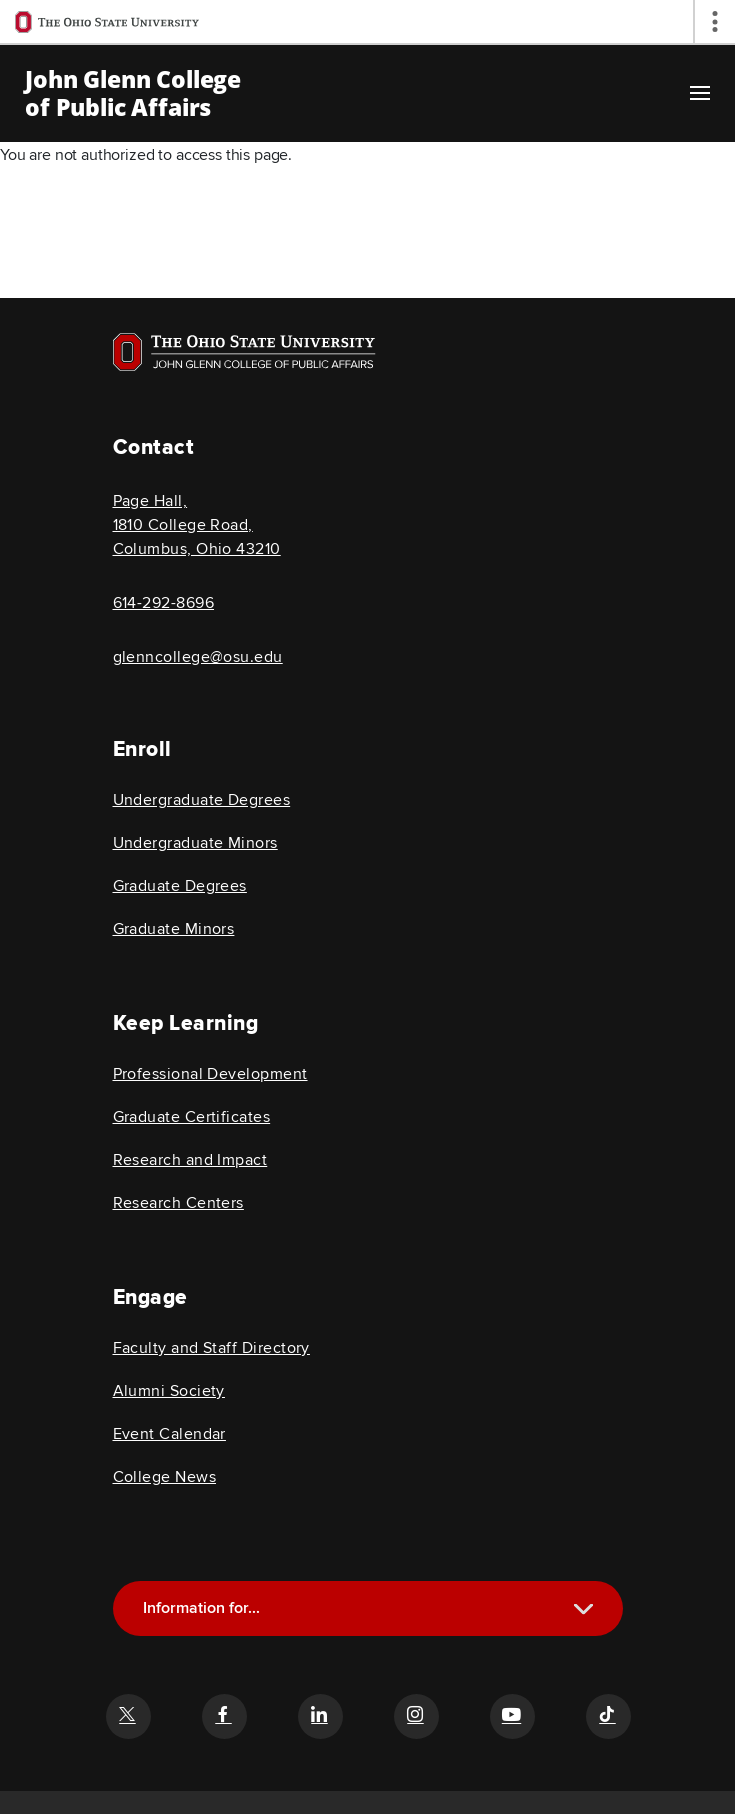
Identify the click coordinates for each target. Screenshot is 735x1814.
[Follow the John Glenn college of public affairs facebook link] (224, 1716)
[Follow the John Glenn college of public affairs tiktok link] (608, 1716)
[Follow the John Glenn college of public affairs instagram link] (416, 1716)
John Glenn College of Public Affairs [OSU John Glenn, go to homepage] (133, 93)
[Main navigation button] (700, 93)
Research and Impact (190, 1160)
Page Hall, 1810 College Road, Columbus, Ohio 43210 (197, 525)
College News (165, 1477)
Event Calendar (169, 1434)
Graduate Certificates (192, 1117)
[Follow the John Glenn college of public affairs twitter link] (128, 1716)
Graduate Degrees (180, 886)
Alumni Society (169, 1391)
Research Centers (178, 1203)
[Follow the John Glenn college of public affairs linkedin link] (320, 1716)
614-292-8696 (164, 603)
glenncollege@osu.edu (198, 657)
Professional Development (210, 1074)
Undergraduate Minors (195, 843)
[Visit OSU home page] (244, 352)
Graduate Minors (174, 929)
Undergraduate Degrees (202, 800)
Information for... (201, 1608)
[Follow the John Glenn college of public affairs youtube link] (512, 1716)
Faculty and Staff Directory (211, 1348)
